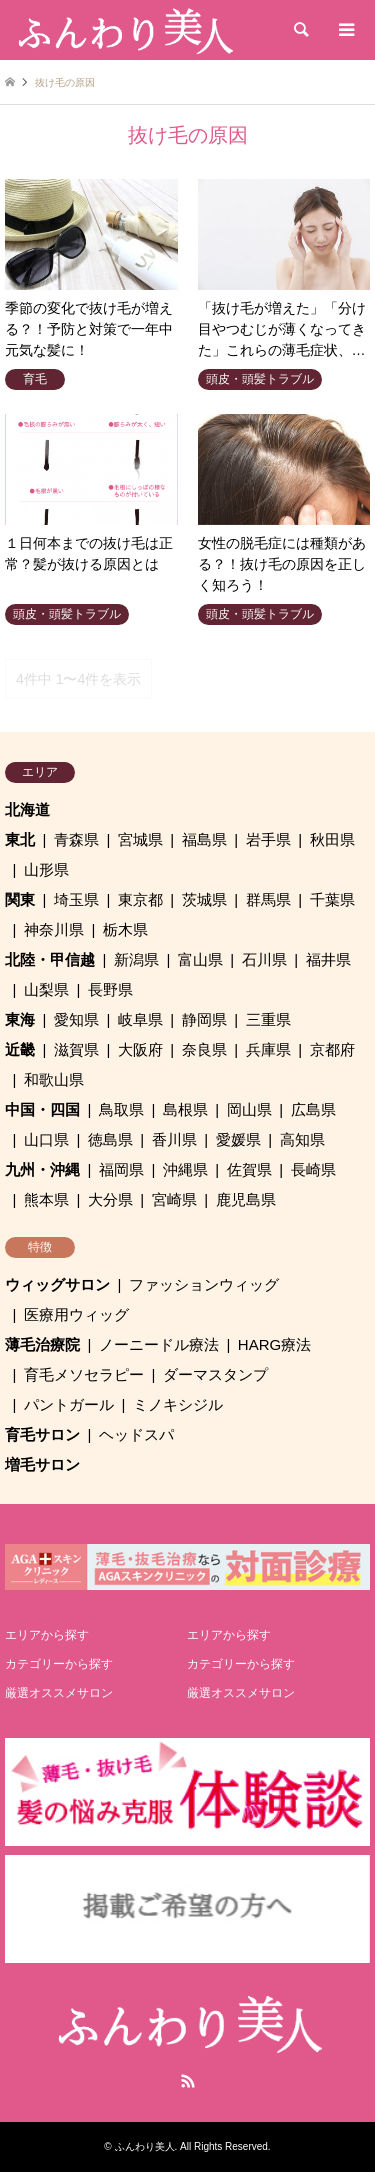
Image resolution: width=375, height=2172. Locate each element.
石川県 (264, 959)
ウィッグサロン (57, 1284)
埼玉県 (76, 899)
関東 (20, 899)
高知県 (302, 1139)
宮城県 (140, 839)
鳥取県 (121, 1109)
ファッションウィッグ (204, 1284)
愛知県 (76, 1019)
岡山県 (249, 1109)
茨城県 (204, 899)
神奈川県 (54, 929)
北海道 (27, 809)
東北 (20, 839)
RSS (188, 2081)
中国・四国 (42, 1109)
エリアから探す (47, 1635)
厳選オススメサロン (59, 1693)
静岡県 (204, 1019)
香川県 (174, 1139)
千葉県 (332, 899)
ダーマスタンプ (215, 1374)
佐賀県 (249, 1169)
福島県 (204, 839)
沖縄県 (185, 1169)
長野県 (110, 989)
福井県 (328, 959)
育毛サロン (42, 1434)
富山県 (200, 959)
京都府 (332, 1049)
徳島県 (110, 1139)
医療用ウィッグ (76, 1314)
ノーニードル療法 (159, 1344)
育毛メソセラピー (84, 1374)
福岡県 (121, 1169)
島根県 (185, 1109)
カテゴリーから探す (59, 1664)
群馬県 (268, 899)
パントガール (69, 1404)
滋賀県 (76, 1049)
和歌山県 (54, 1079)
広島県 (313, 1109)
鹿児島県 (246, 1199)
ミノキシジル (178, 1404)
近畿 (20, 1049)
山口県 (46, 1139)
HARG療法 (274, 1344)
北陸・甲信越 (50, 959)
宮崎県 (174, 1199)
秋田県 (332, 839)
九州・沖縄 (42, 1169)
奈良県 (204, 1049)
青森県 (76, 839)
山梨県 (46, 989)
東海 (20, 1019)
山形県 (46, 869)
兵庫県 (268, 1049)
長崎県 (313, 1169)
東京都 (140, 899)
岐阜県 (140, 1019)
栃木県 (125, 929)
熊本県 (46, 1199)
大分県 (110, 1199)
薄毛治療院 (42, 1344)
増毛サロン (42, 1464)
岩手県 (268, 839)
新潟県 (136, 959)
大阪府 (140, 1049)
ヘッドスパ (136, 1434)
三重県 (268, 1019)
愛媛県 (238, 1139)
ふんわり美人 (145, 2146)
